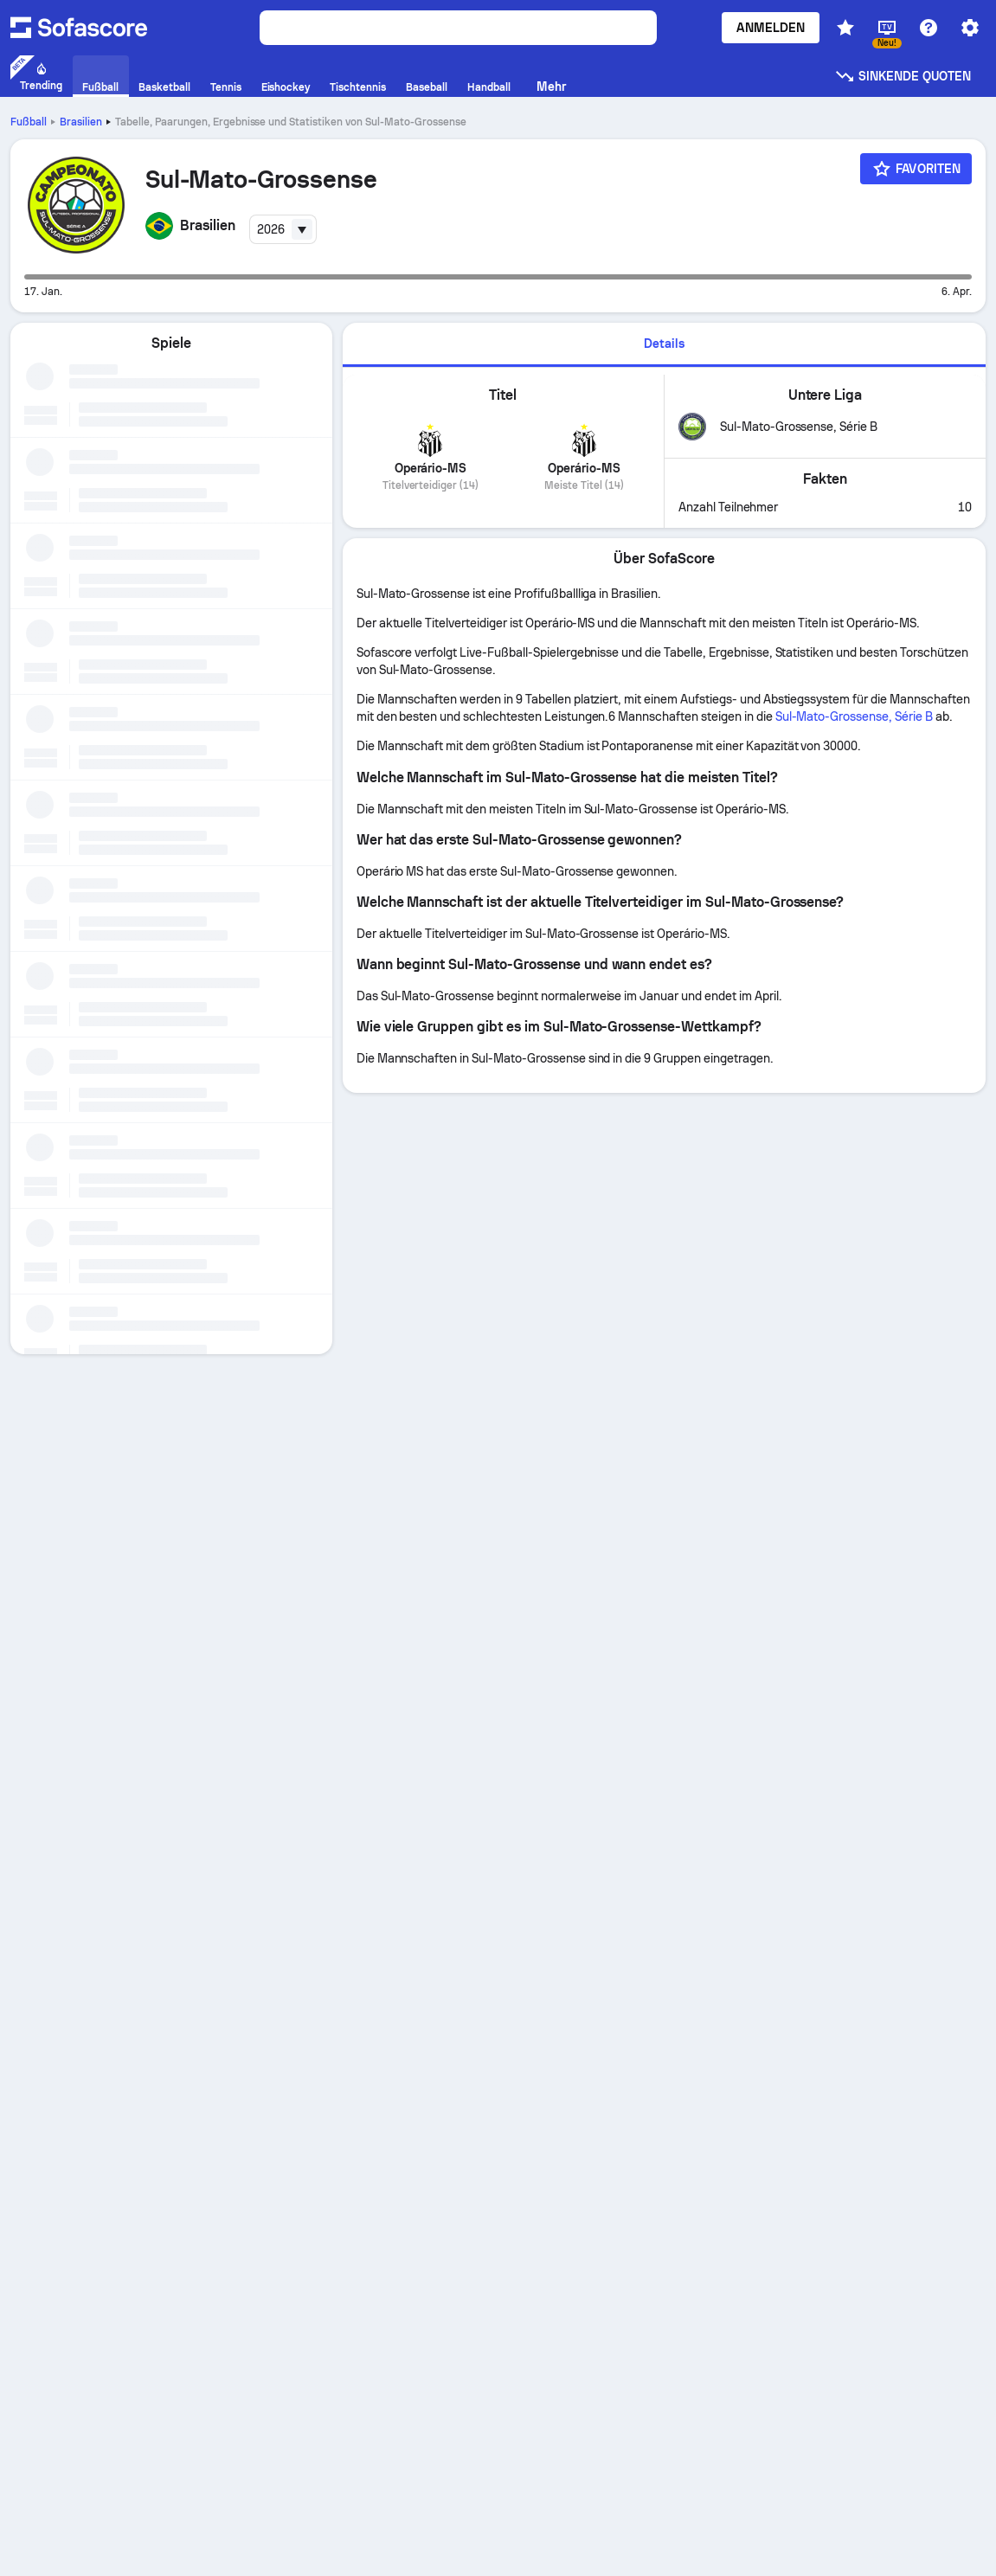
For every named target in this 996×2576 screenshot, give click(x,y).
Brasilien (81, 122)
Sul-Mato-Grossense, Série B (854, 716)
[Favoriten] (916, 168)
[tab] (664, 345)
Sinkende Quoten (902, 76)
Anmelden (770, 28)
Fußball (28, 122)
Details (664, 343)
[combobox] (283, 229)
